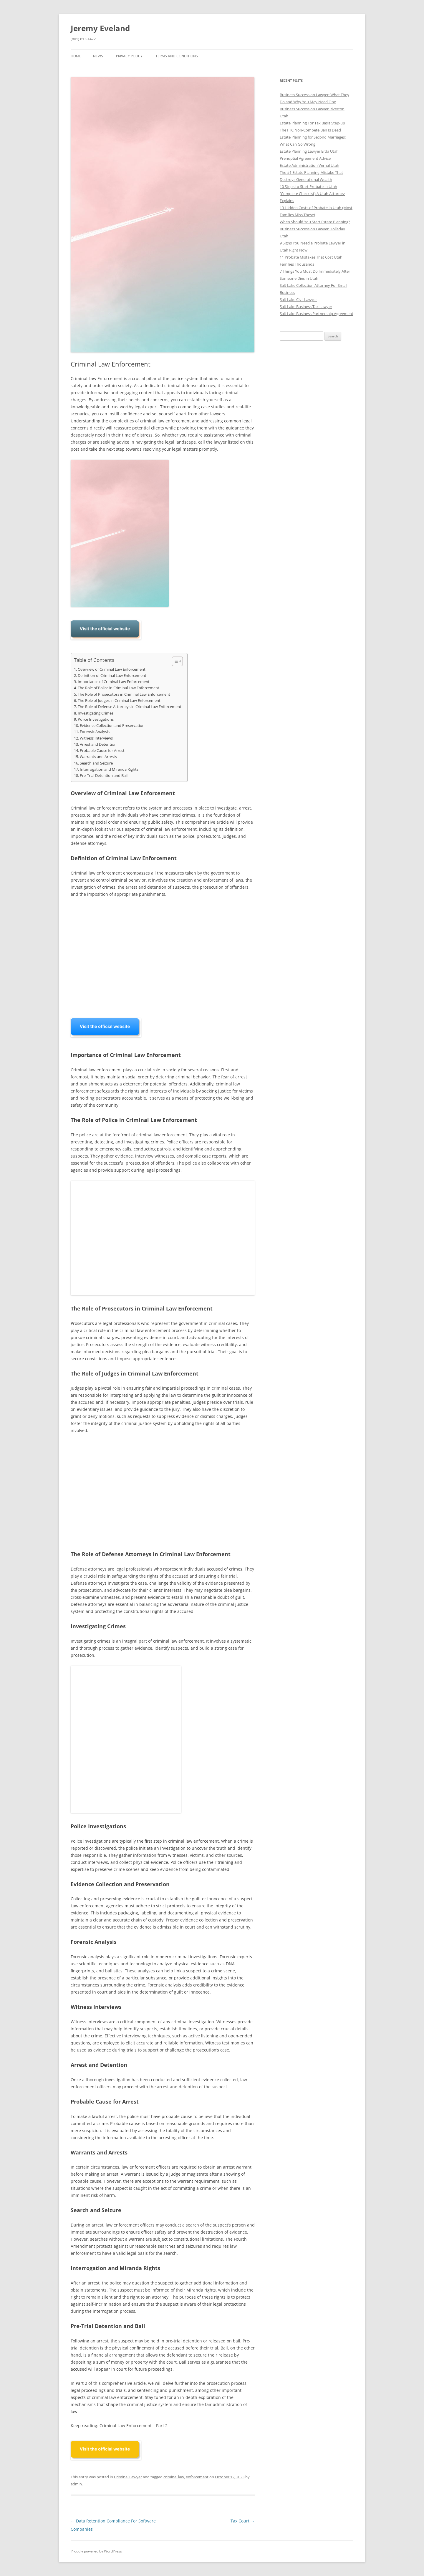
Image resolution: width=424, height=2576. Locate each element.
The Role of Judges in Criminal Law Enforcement (119, 700)
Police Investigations (96, 719)
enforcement (197, 2477)
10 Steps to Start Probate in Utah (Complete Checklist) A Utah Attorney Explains (312, 193)
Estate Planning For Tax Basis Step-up (312, 123)
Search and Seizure (96, 763)
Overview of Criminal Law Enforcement (111, 669)
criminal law (173, 2477)
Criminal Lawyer (128, 2477)
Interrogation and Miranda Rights (109, 769)
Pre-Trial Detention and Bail (103, 775)
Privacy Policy (129, 56)
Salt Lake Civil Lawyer (298, 299)
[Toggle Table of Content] (174, 661)
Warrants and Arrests (98, 756)
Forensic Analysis (95, 731)
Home (76, 56)
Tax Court (243, 2521)
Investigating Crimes (95, 713)
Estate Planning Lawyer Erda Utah (309, 151)
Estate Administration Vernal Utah (309, 165)
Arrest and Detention (98, 744)
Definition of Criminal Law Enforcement (112, 675)
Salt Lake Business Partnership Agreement (316, 313)
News (98, 56)
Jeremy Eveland (100, 28)
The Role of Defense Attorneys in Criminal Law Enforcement (129, 706)
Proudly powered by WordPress (96, 2551)
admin (76, 2484)
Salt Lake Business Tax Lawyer (306, 306)
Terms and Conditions (176, 56)
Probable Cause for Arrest (102, 750)
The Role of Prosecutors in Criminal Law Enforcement (124, 694)
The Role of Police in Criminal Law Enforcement (118, 687)
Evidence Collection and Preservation (112, 725)
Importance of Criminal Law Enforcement (114, 681)
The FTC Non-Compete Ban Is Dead (310, 130)
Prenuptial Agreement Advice (305, 158)
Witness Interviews (96, 738)
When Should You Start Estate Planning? (315, 221)
